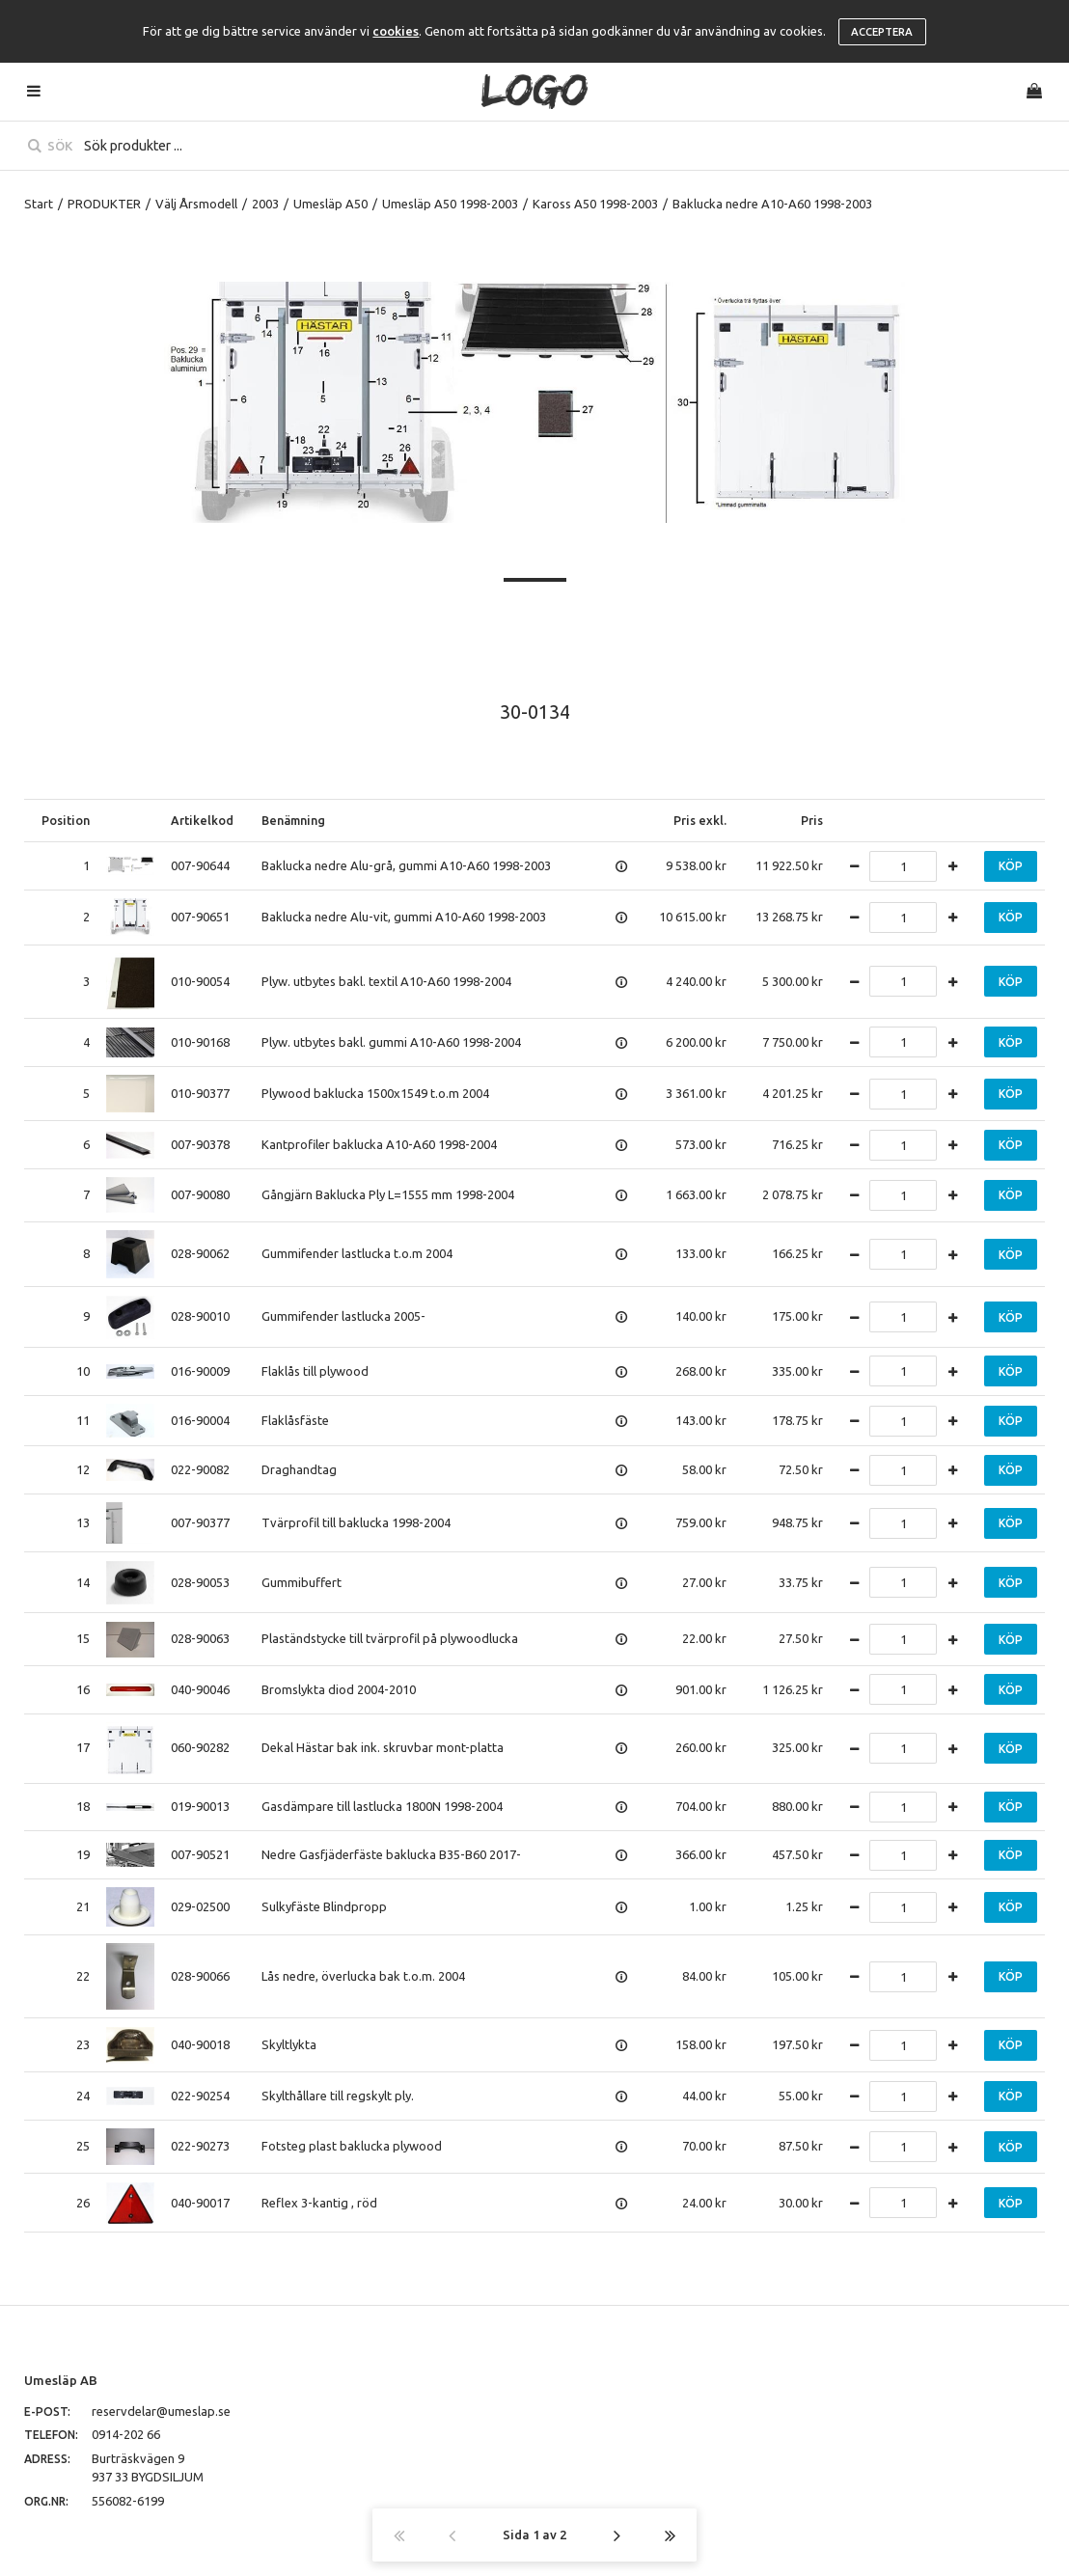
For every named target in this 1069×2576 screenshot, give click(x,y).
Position (65, 820)
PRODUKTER (104, 203)
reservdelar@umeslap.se (161, 2411)
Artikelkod (202, 820)
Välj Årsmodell (196, 203)
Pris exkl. (699, 820)
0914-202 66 (126, 2434)
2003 (265, 203)
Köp (1011, 866)
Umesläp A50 (330, 203)
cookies (395, 31)
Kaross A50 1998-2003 (595, 203)
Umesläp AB (60, 2380)
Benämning (293, 820)
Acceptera (882, 32)
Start (38, 203)
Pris (812, 820)
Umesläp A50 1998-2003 (450, 203)
